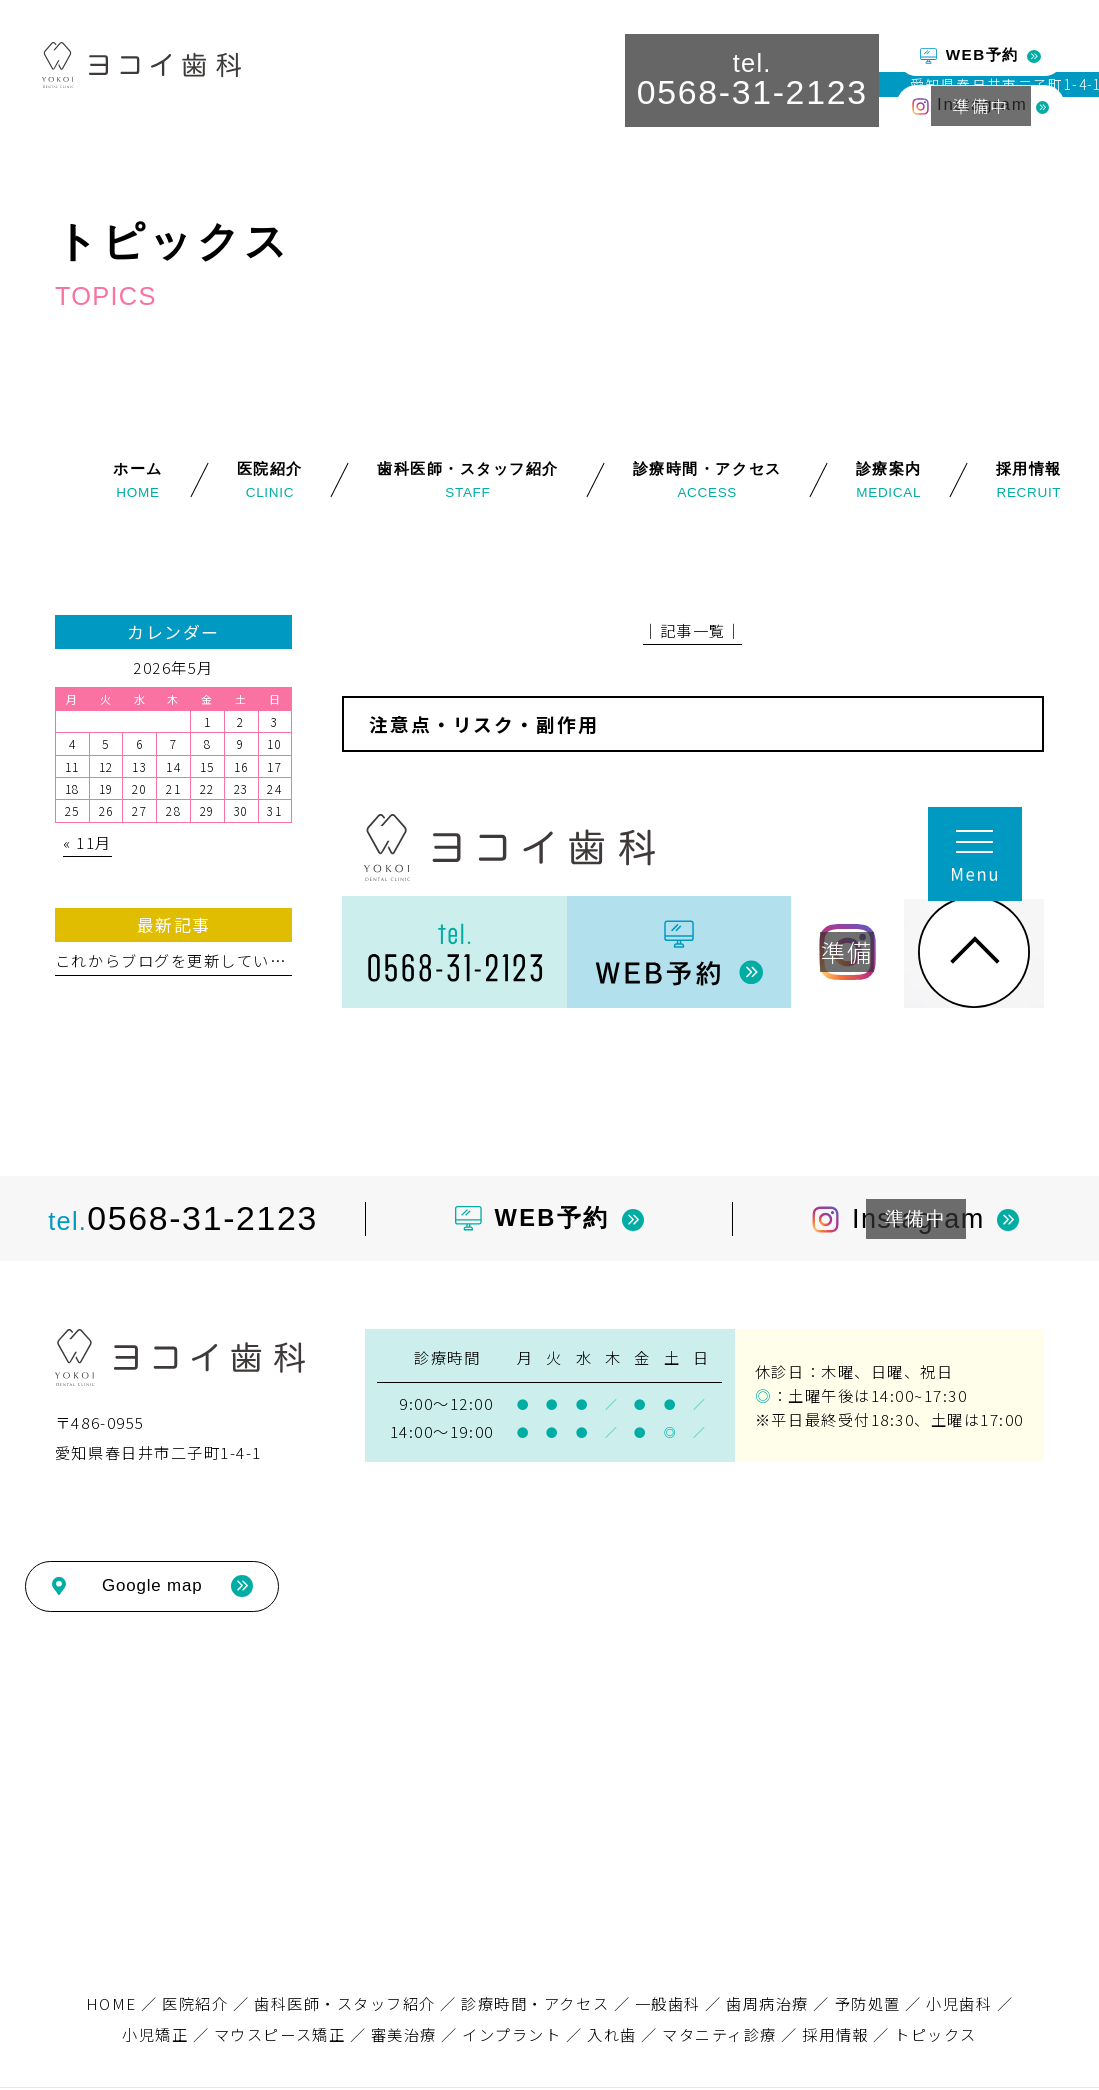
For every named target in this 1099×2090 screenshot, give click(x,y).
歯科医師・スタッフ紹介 (345, 2003)
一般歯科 (668, 2003)
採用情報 (835, 2034)
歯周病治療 (767, 2003)
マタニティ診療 (719, 2034)
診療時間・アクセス (535, 2003)
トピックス (935, 2034)
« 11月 (87, 842)
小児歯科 (959, 2003)
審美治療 (404, 2034)
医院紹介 (195, 2003)
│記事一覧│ (692, 630)
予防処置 (868, 2003)
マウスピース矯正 (279, 2034)
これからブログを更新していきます (187, 960)
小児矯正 (155, 2034)
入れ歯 (612, 2034)
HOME (111, 2003)
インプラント (511, 2034)
